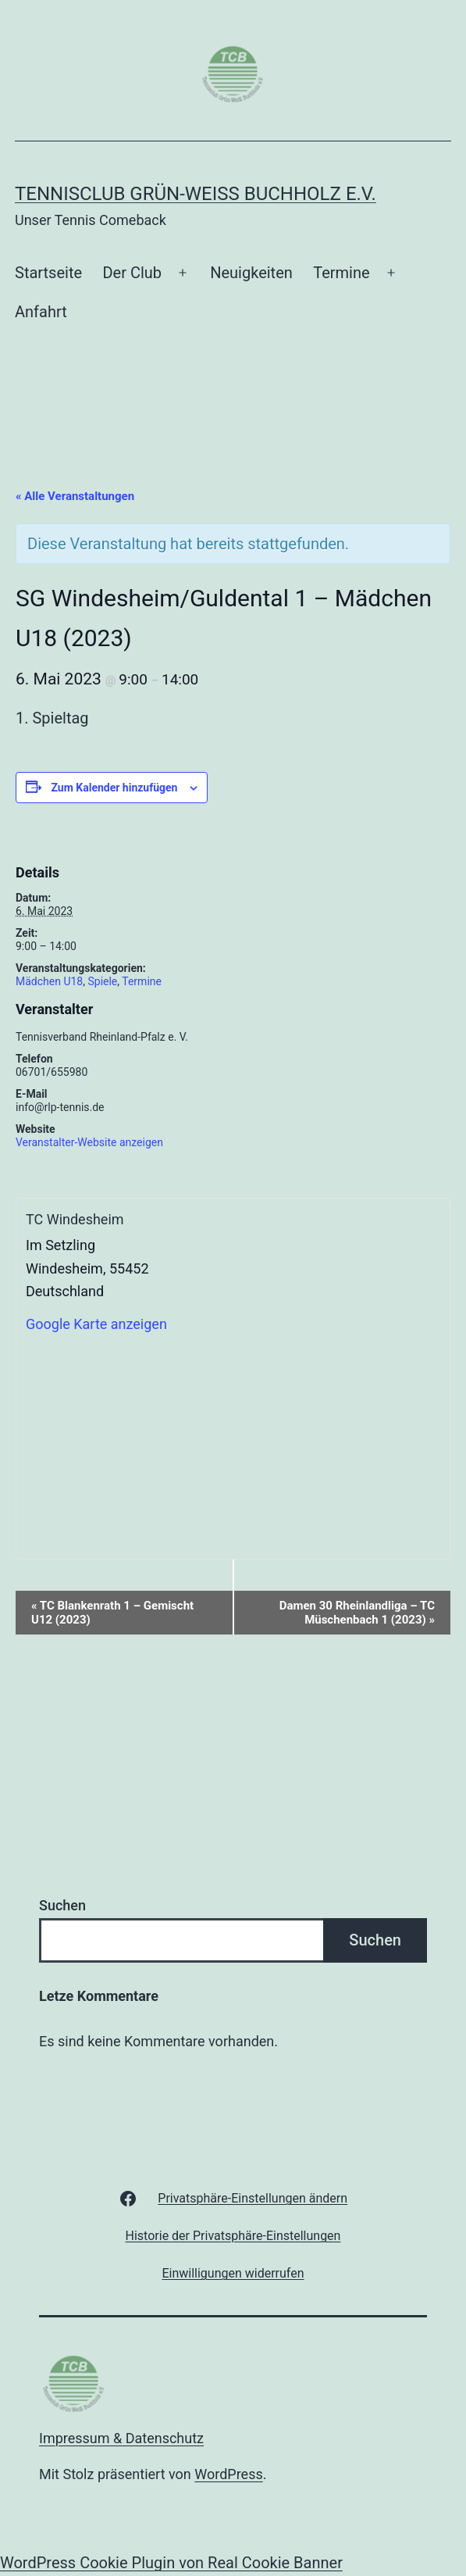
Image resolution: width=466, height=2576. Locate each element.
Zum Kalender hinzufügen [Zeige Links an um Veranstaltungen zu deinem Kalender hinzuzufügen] (114, 787)
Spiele (102, 981)
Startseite (48, 272)
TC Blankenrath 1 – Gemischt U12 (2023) (112, 1613)
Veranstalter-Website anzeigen (89, 1142)
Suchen (62, 1905)
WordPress (228, 2474)
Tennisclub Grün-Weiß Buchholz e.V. (195, 194)
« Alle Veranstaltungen (75, 496)
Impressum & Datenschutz (121, 2438)
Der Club (132, 272)
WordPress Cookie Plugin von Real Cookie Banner (171, 2562)
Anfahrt (41, 311)
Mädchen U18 (49, 981)
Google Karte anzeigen (96, 1324)
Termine (341, 272)
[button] (253, 2198)
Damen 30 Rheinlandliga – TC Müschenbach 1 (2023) (357, 1613)
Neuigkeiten (251, 272)
